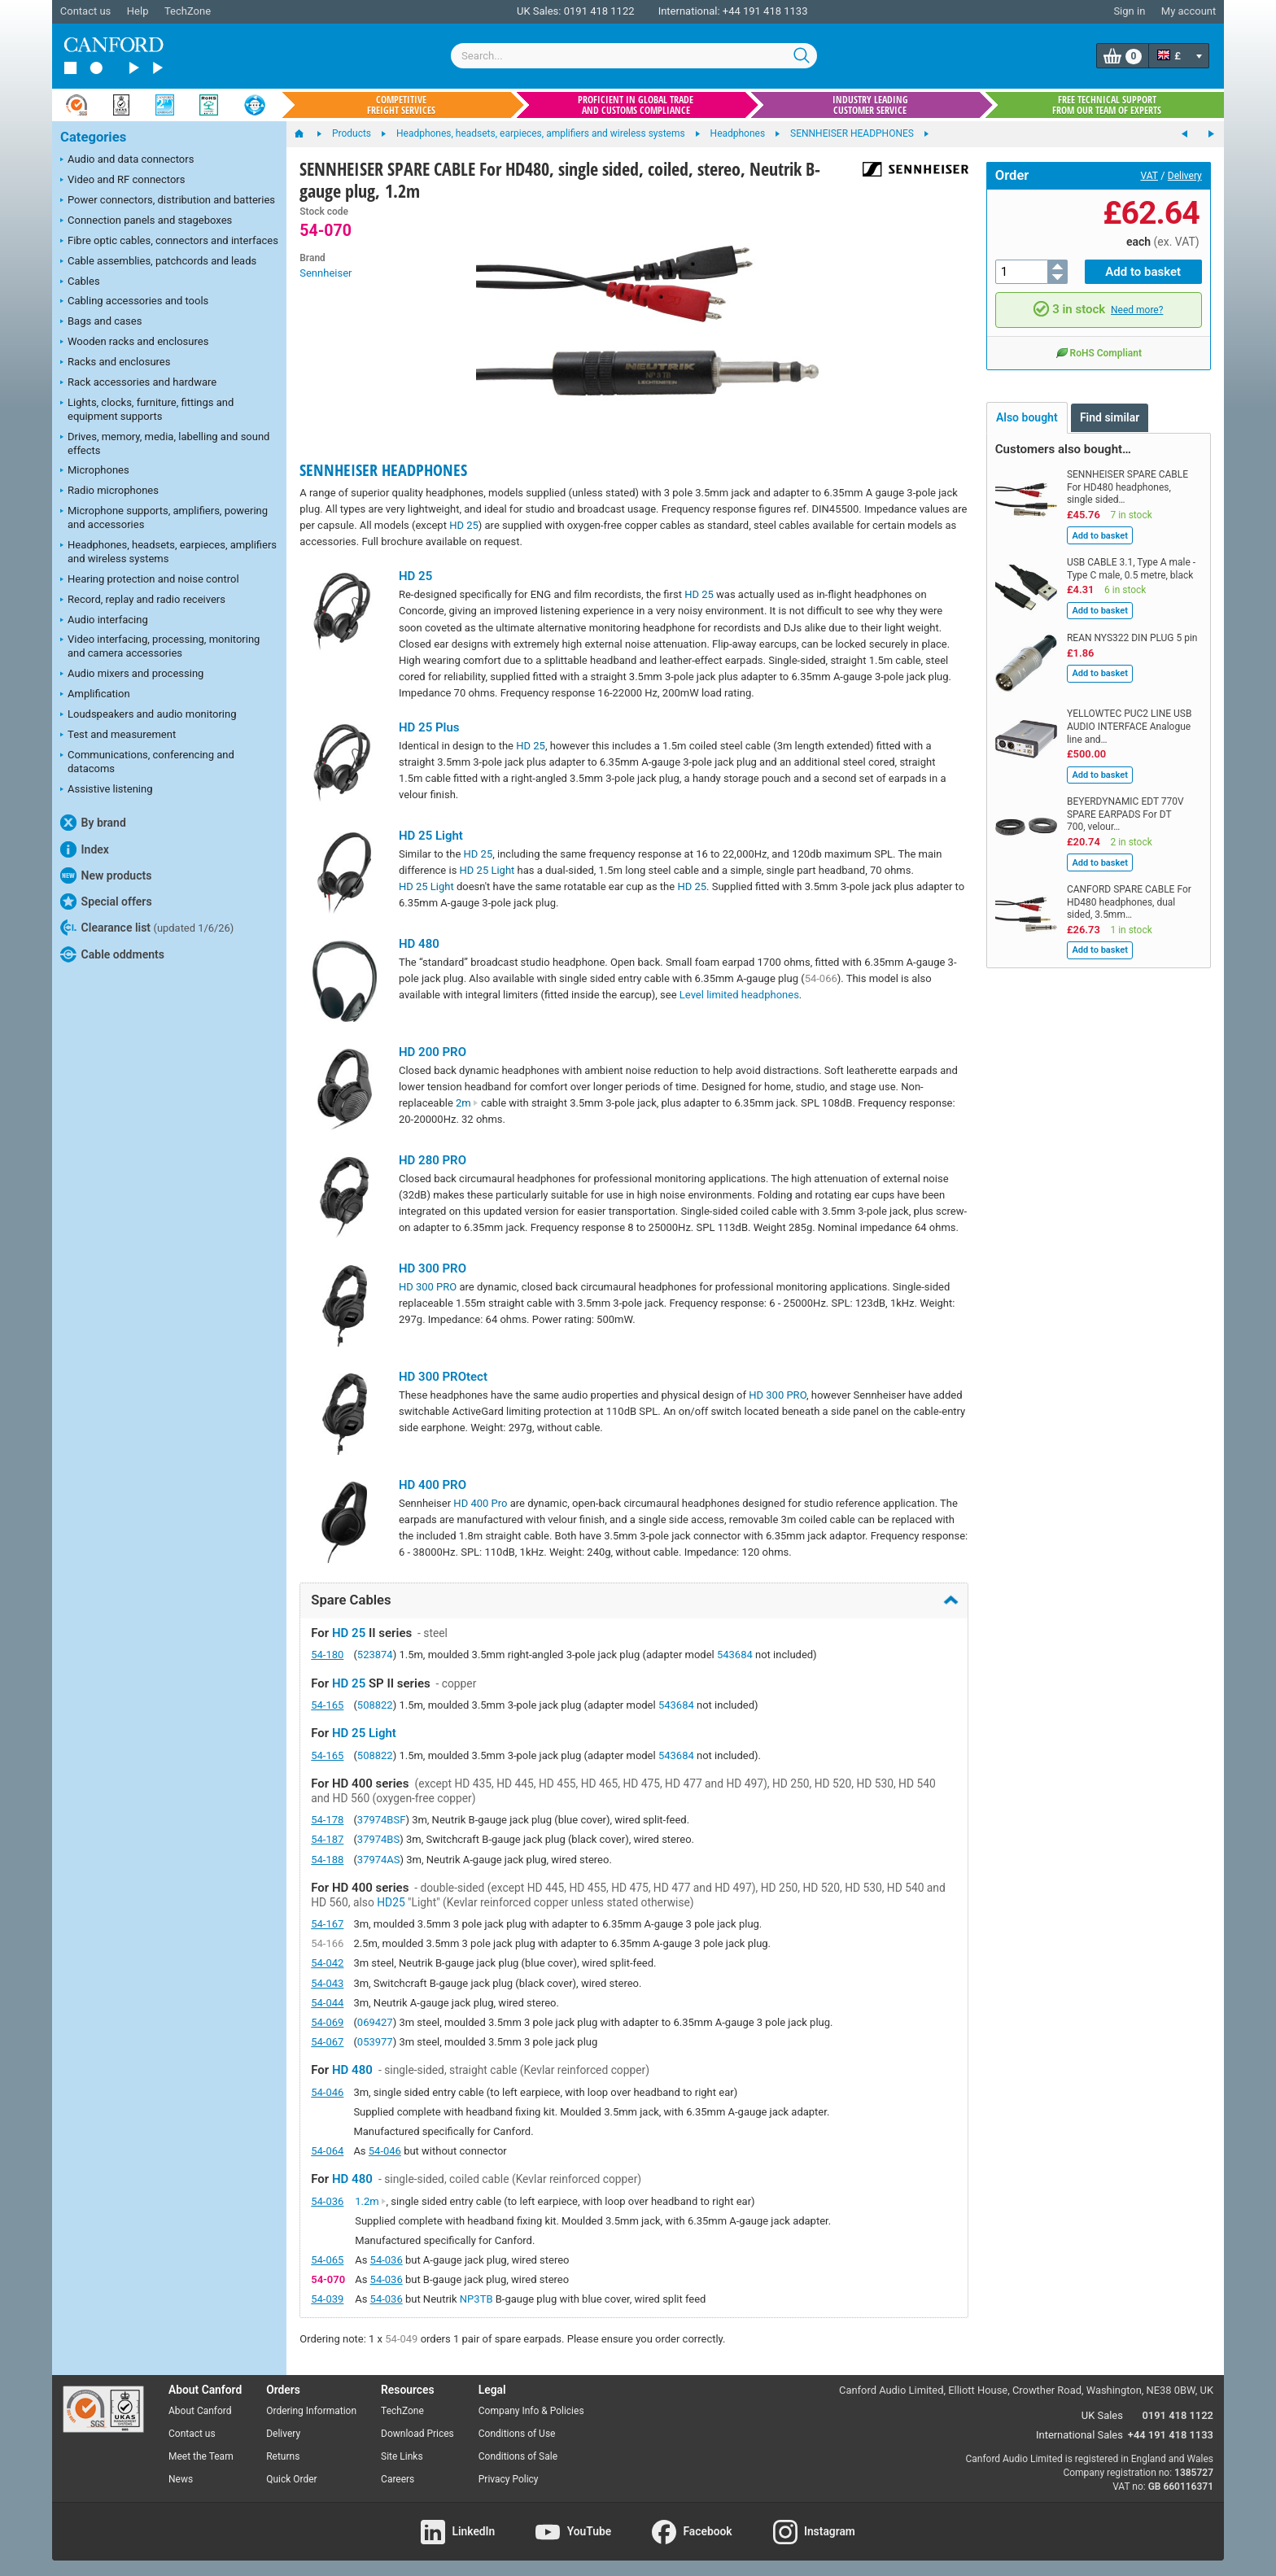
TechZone (187, 11)
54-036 (327, 2201)
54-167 (327, 1924)
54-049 (401, 2339)
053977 (375, 2042)
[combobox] (634, 55)
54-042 (327, 1963)
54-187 (327, 1839)
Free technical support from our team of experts (1106, 105)
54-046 (327, 2092)
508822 (375, 1705)
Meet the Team (201, 2456)
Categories (93, 137)
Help (138, 11)
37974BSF (381, 1820)
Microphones (94, 471)
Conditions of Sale (517, 2456)
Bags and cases (101, 322)
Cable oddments (112, 954)
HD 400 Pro (480, 1503)
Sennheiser (325, 273)
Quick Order (291, 2479)
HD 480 (419, 944)
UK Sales (1102, 2415)
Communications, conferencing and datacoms (147, 762)
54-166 (327, 1943)
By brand (93, 822)
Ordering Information (311, 2411)
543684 (735, 1654)
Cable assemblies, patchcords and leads (158, 262)
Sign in (1129, 11)
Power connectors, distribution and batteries (167, 201)
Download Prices (417, 2433)
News (180, 2479)
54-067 (327, 2042)
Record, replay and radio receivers (142, 600)
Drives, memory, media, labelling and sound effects (164, 443)
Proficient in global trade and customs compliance (635, 105)
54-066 (821, 978)
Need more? (1137, 310)
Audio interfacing (104, 620)
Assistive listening (106, 790)
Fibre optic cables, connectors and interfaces (169, 241)
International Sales (1079, 2435)
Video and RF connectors (122, 180)
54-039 (327, 2299)
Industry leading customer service (870, 105)
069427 (375, 2022)
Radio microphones (109, 491)
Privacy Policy (508, 2479)
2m (467, 1103)
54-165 (327, 1705)
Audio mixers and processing (131, 674)
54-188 (327, 1859)
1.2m (370, 2201)
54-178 (327, 1820)
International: (689, 11)
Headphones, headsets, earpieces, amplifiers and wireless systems (168, 552)
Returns (282, 2456)
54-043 (327, 1983)
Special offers (106, 901)
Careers (397, 2479)
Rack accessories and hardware (138, 383)
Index (84, 849)
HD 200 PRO (432, 1052)
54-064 (327, 2151)
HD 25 (463, 525)
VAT (1149, 175)
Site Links (402, 2456)
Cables (80, 282)
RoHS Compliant (1098, 352)
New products (105, 875)
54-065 (327, 2260)
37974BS (378, 1839)
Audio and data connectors (127, 160)
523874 (375, 1654)
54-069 (327, 2022)
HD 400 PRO (432, 1485)
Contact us (85, 11)
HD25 (390, 1902)
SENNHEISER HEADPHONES (383, 470)
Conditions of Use (517, 2433)
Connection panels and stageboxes (146, 221)
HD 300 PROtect (443, 1376)
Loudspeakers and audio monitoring (148, 715)
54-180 (327, 1654)
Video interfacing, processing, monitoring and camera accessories (160, 646)
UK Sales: (539, 11)
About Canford (200, 2411)
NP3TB (476, 2299)
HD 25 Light (431, 835)
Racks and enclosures (115, 363)
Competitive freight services (401, 105)
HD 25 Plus (429, 727)
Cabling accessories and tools (134, 302)
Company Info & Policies (531, 2411)
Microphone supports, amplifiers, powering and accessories (164, 517)
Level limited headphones (739, 995)
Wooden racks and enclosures (134, 342)
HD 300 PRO (432, 1268)
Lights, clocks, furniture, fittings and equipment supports (147, 409)
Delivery (1185, 175)
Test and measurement (118, 735)
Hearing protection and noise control (149, 580)
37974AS (378, 1859)
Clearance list (147, 927)
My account (1188, 11)
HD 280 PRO (432, 1160)
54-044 (327, 2003)
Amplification (95, 695)
